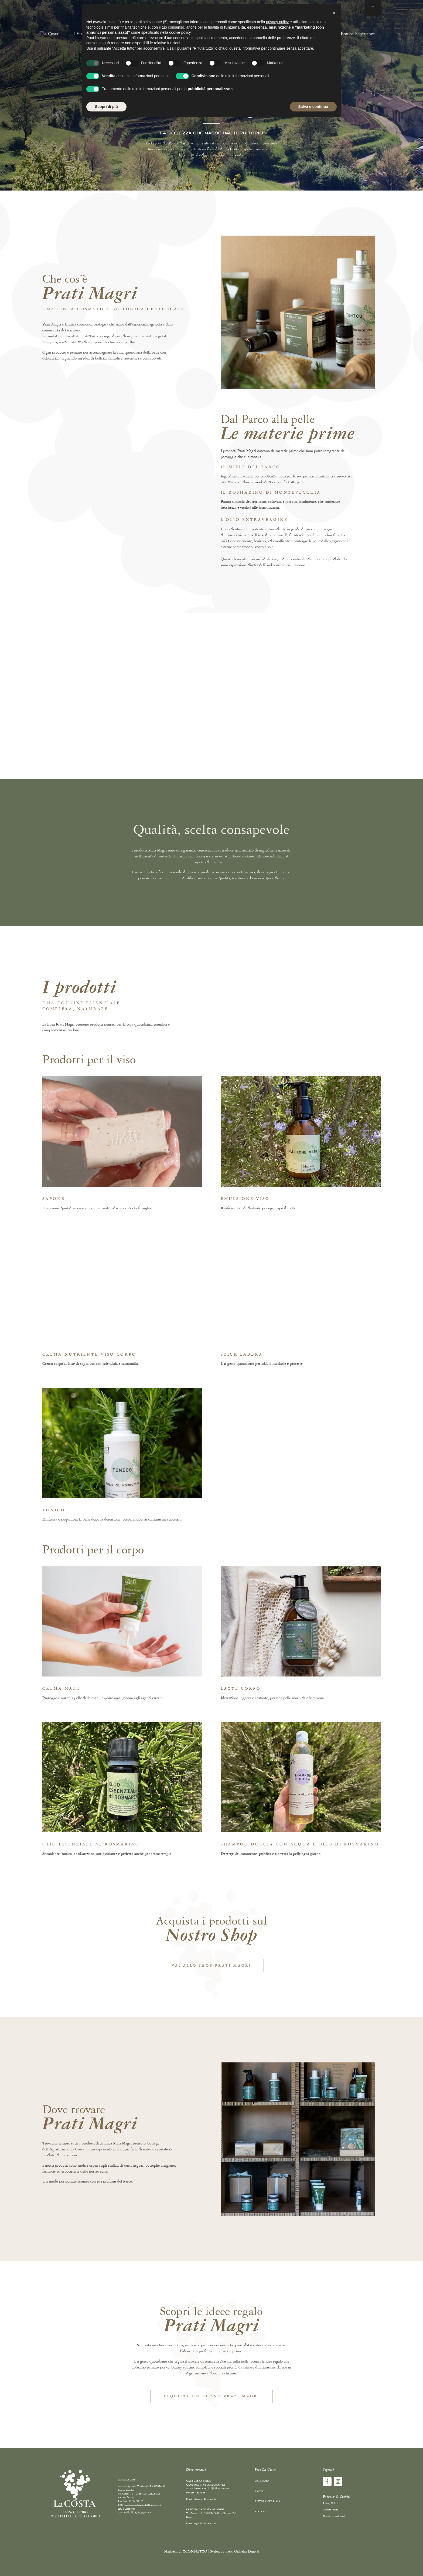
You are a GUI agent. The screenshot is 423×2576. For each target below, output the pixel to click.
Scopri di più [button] (106, 106)
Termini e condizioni (334, 2516)
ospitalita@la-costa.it (205, 2523)
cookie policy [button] (179, 32)
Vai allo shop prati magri (211, 1965)
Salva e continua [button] (313, 106)
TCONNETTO (195, 2551)
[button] (334, 13)
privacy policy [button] (277, 22)
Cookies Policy (330, 2509)
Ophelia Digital (246, 2551)
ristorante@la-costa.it (205, 2499)
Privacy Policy (330, 2503)
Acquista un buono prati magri (211, 2396)
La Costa (50, 33)
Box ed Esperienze (358, 33)
